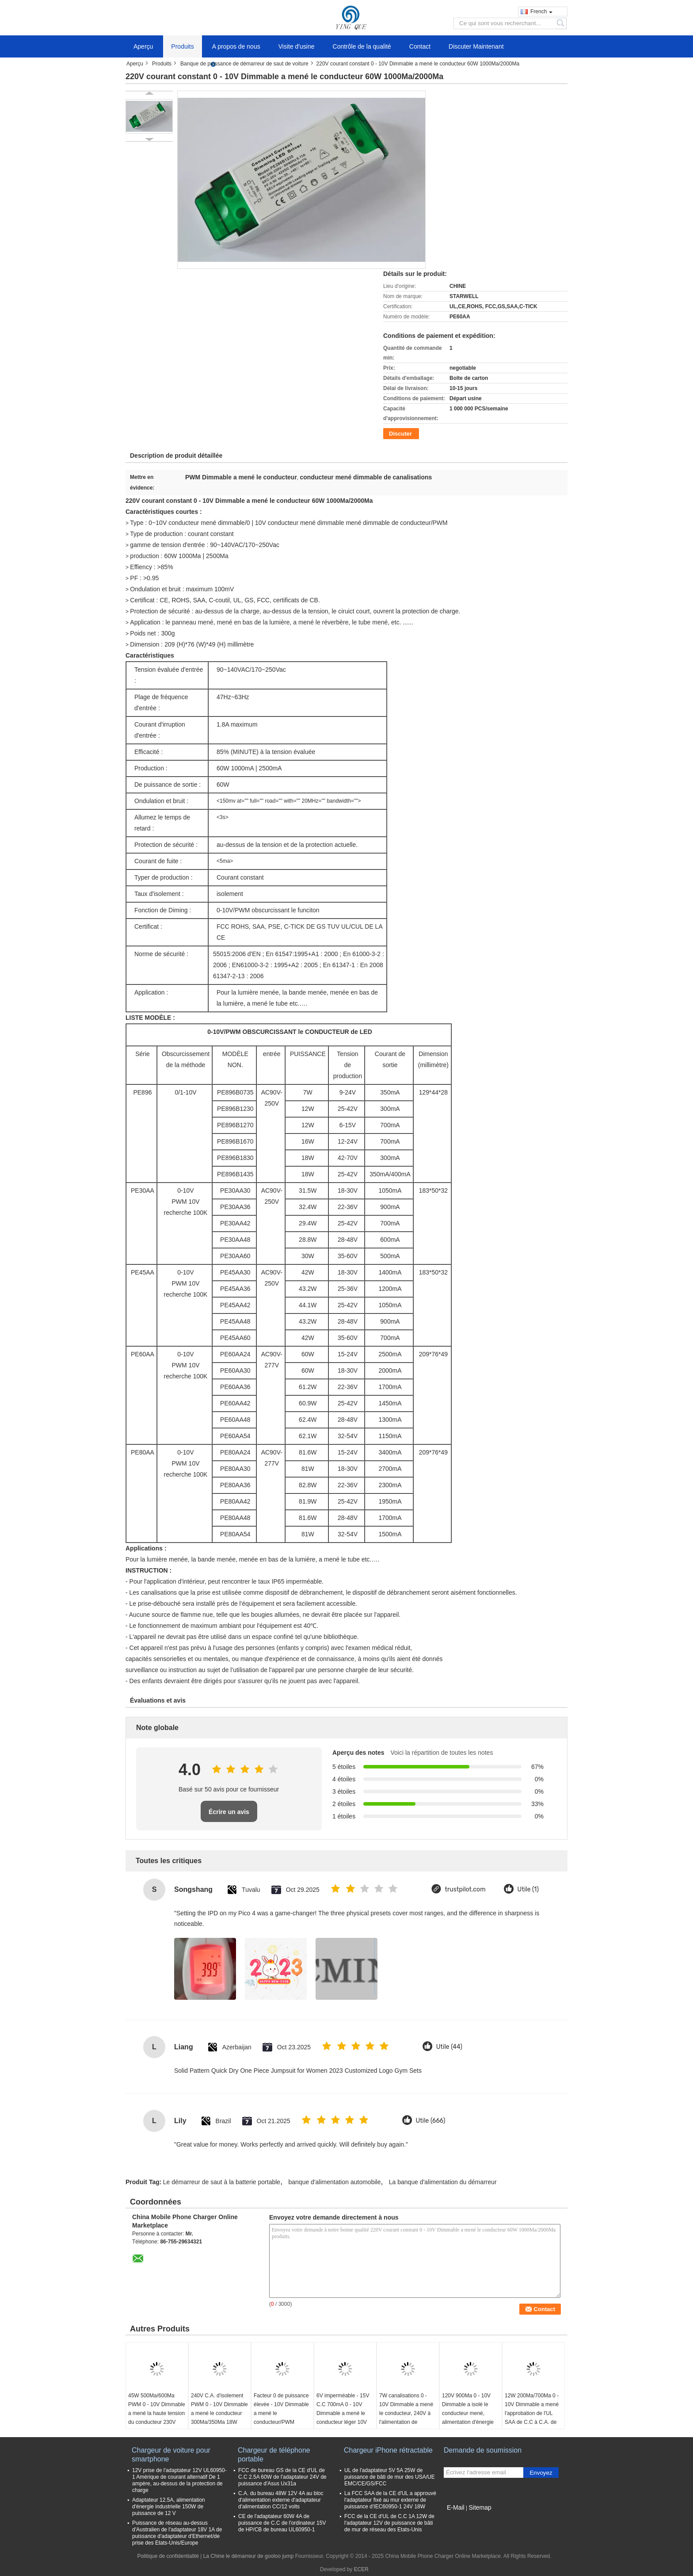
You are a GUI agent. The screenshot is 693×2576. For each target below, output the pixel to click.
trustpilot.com (465, 1889)
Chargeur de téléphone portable (274, 2454)
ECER (361, 2569)
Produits (182, 46)
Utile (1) (528, 1889)
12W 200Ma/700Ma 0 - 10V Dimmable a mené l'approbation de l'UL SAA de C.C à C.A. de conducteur (532, 2413)
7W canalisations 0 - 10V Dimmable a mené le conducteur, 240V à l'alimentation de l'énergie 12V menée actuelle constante (406, 2417)
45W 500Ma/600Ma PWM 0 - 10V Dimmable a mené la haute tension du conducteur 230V (156, 2408)
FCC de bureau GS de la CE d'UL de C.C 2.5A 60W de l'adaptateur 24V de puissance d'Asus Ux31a (282, 2477)
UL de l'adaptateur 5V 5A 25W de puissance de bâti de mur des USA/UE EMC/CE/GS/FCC (389, 2477)
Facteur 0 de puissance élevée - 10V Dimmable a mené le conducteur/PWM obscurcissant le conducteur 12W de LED (281, 2422)
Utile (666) (431, 2120)
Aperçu (143, 46)
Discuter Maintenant (476, 46)
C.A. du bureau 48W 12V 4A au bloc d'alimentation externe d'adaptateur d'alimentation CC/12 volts (281, 2500)
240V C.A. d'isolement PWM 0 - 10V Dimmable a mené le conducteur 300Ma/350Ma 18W (219, 2408)
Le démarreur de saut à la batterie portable (221, 2182)
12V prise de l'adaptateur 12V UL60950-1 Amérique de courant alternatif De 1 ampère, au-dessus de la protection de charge (179, 2480)
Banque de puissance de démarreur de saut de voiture (244, 64)
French (541, 11)
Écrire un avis (229, 1811)
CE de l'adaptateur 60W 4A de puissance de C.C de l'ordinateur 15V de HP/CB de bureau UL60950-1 (282, 2523)
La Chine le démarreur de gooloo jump (248, 2556)
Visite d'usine (296, 46)
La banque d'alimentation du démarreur (443, 2182)
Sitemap (479, 2507)
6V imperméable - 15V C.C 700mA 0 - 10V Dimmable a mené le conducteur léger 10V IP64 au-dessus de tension (342, 2417)
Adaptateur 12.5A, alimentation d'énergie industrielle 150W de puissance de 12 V (168, 2506)
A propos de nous (236, 46)
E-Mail (456, 2507)
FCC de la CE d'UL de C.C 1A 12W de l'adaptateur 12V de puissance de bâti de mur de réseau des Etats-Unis (389, 2523)
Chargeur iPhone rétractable (388, 2450)
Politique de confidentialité (167, 2556)
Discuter (400, 433)
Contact (419, 46)
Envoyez (540, 2472)
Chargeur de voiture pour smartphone (171, 2454)
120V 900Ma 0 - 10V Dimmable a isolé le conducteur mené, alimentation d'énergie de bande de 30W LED (468, 2413)
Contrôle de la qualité (362, 46)
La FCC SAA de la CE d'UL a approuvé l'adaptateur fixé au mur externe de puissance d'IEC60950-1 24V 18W (390, 2500)
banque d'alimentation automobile (335, 2182)
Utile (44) (449, 2047)
